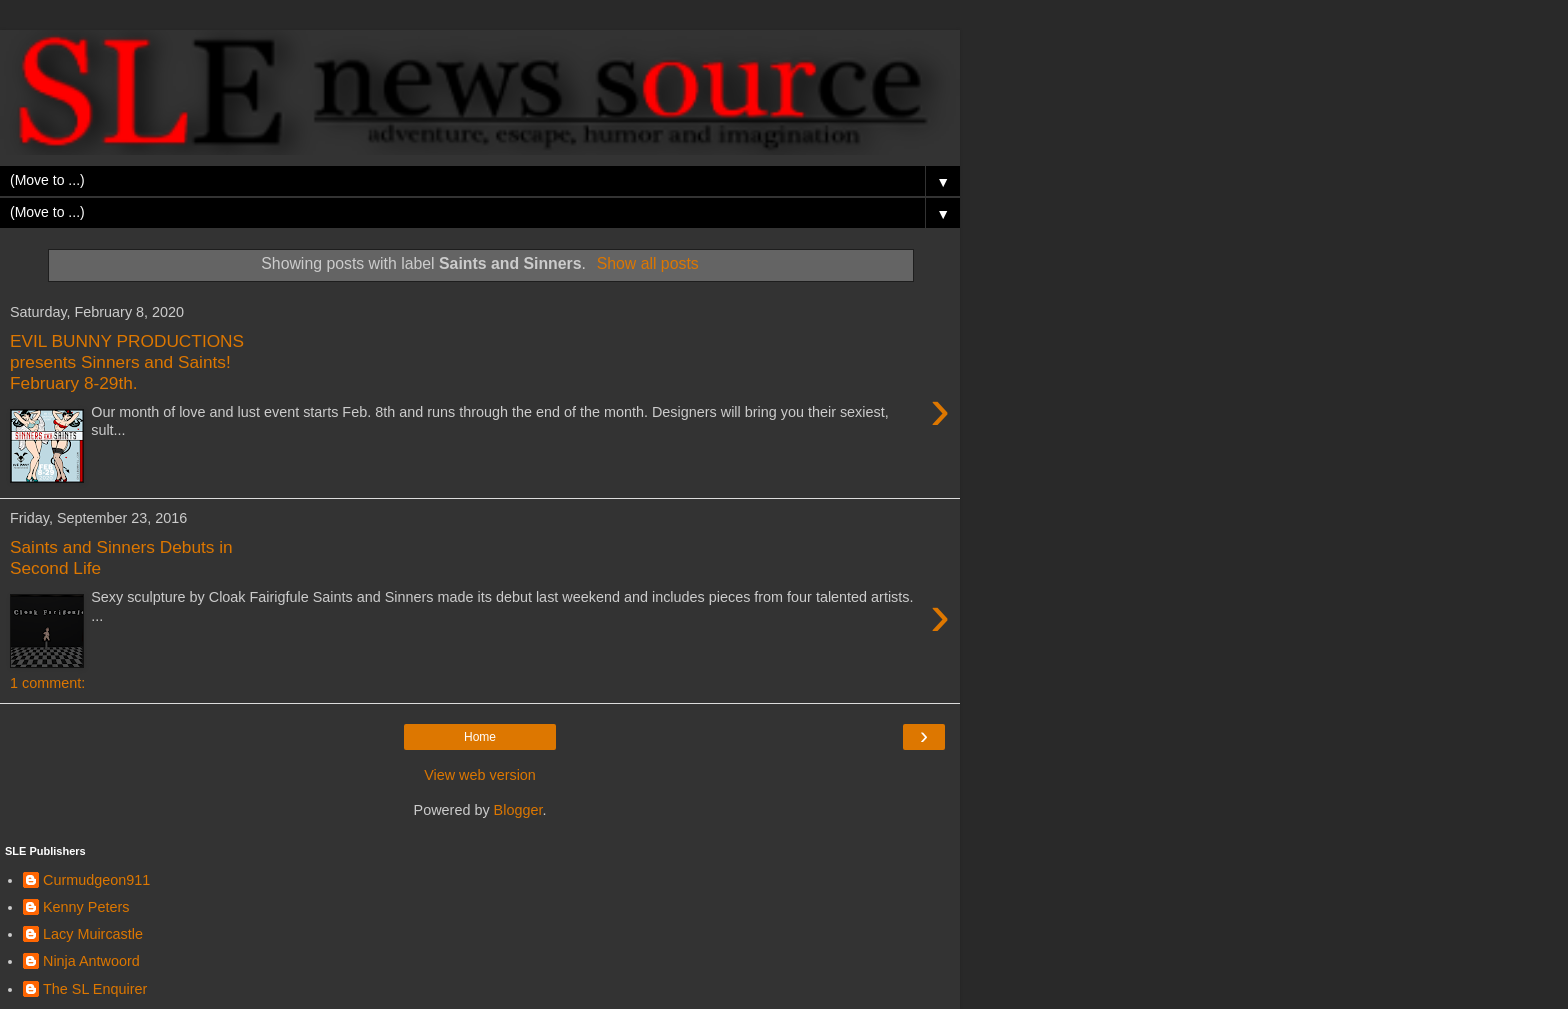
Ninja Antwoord (91, 961)
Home (480, 737)
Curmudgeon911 (96, 880)
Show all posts (648, 263)
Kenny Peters (86, 907)
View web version (480, 775)
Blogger (518, 810)
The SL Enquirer (95, 989)
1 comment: (47, 683)
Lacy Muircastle (93, 934)
